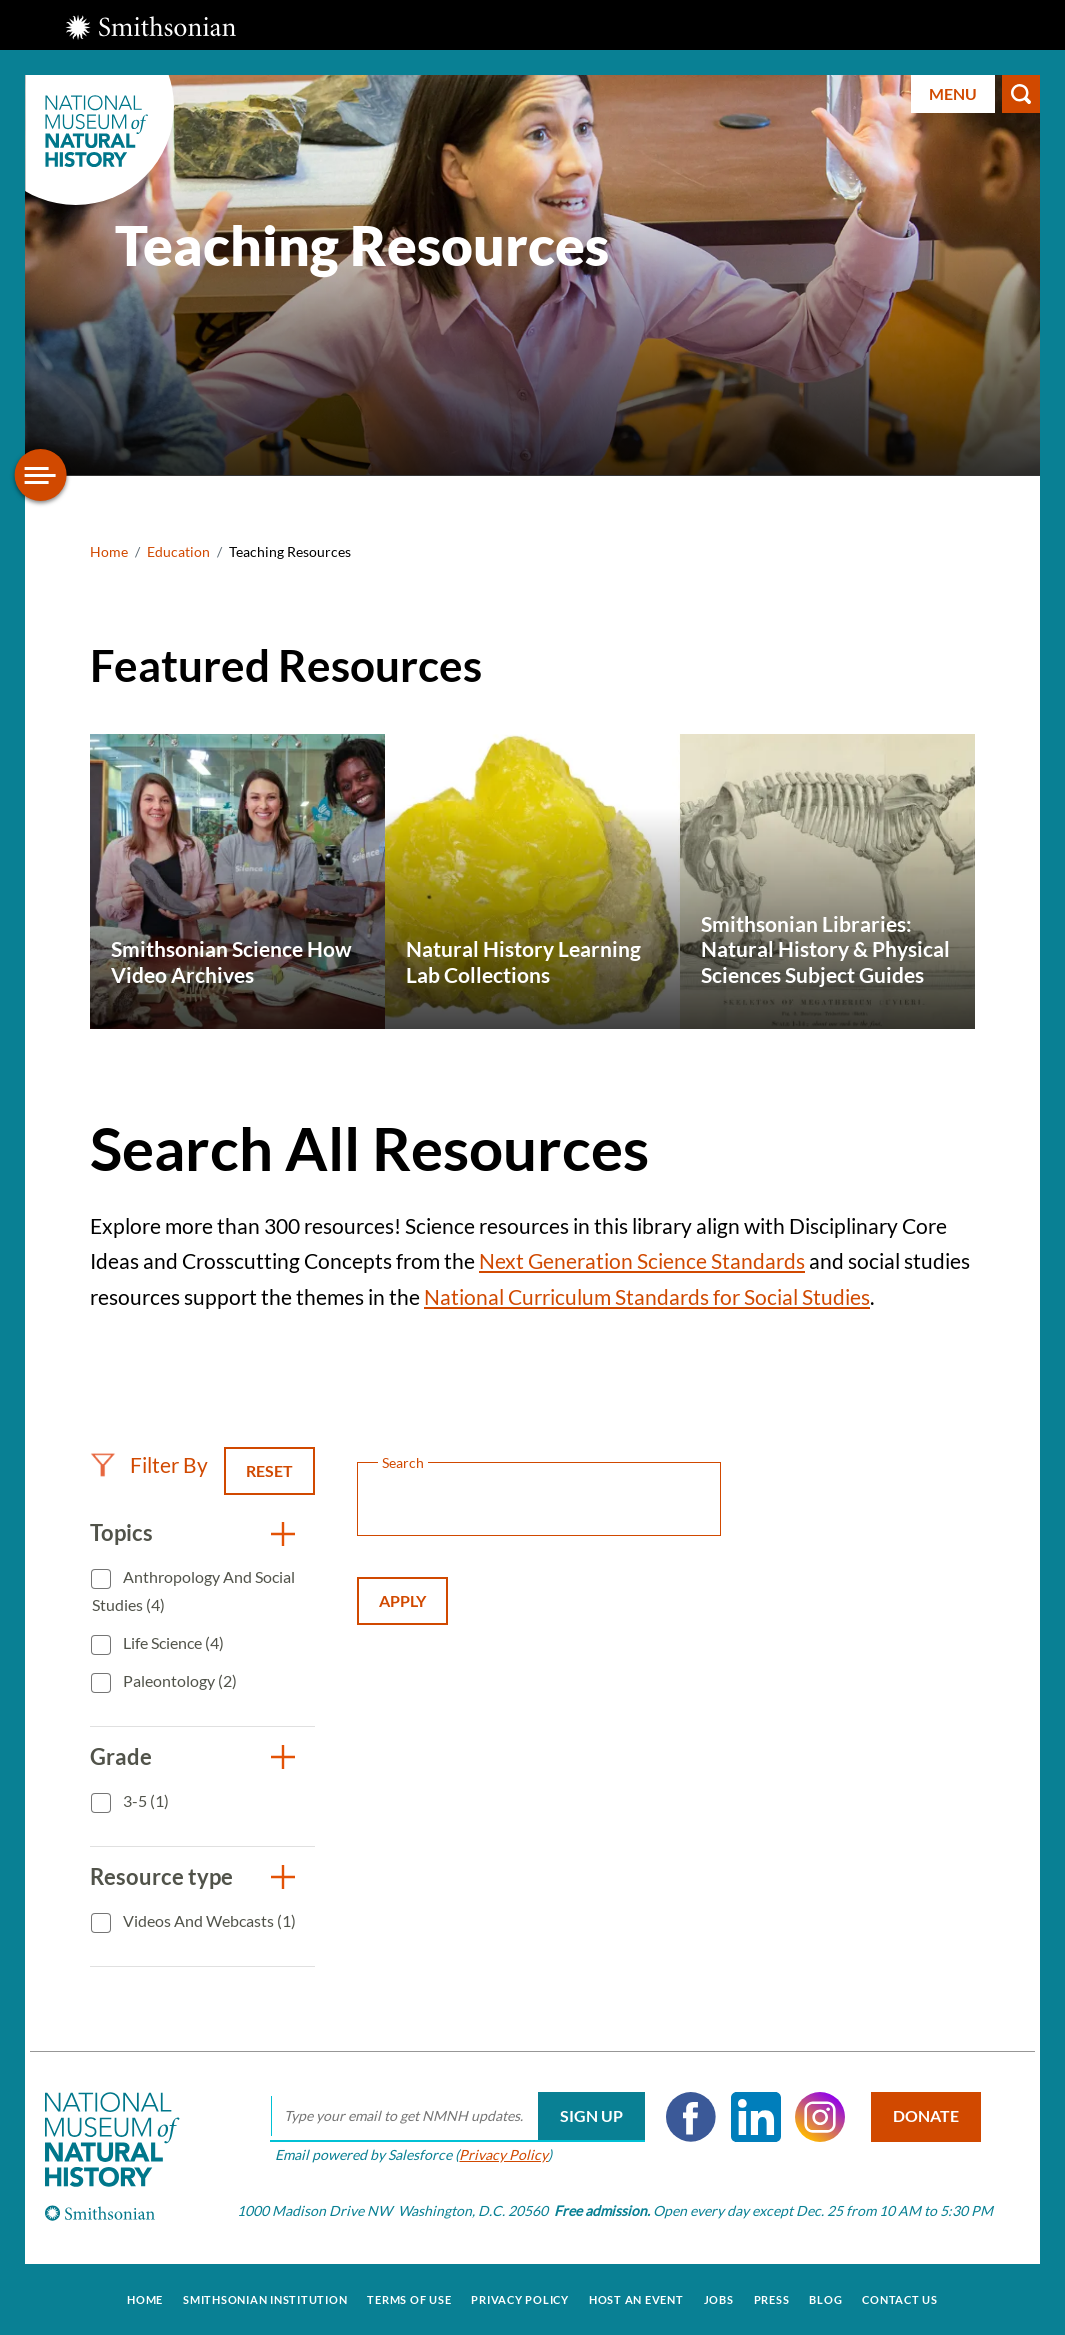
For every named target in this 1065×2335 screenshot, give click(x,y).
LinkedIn (754, 2117)
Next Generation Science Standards (642, 1260)
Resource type (161, 1876)
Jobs (719, 2298)
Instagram (819, 2117)
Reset (269, 1470)
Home (109, 551)
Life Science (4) (172, 1642)
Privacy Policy (502, 2154)
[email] (456, 2117)
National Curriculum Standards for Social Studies (647, 1296)
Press (772, 2298)
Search (1021, 94)
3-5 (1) (144, 1800)
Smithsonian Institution (265, 2298)
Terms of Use (409, 2298)
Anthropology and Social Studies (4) (193, 1590)
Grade (121, 1756)
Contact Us (900, 2298)
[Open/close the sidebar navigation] (41, 475)
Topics (121, 1532)
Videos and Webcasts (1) (208, 1920)
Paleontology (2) (178, 1680)
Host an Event (636, 2298)
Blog (825, 2298)
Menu (953, 93)
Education (178, 551)
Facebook (690, 2117)
